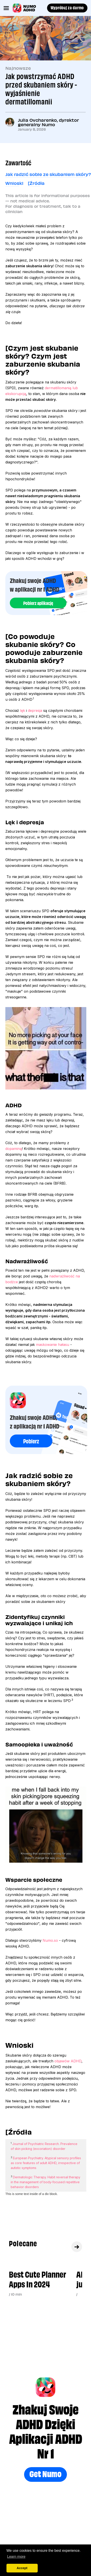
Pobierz (31, 1441)
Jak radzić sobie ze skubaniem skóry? (48, 174)
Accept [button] (22, 2568)
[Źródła (36, 183)
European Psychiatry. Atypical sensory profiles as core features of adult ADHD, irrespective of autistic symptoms (46, 2163)
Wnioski (14, 183)
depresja (35, 710)
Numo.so (50, 1940)
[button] (76, 2287)
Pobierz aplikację (38, 603)
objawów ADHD (67, 2061)
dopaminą (13, 1148)
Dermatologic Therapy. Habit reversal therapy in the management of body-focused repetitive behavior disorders (45, 2182)
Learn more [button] (16, 2556)
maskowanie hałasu (52, 1344)
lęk (22, 710)
